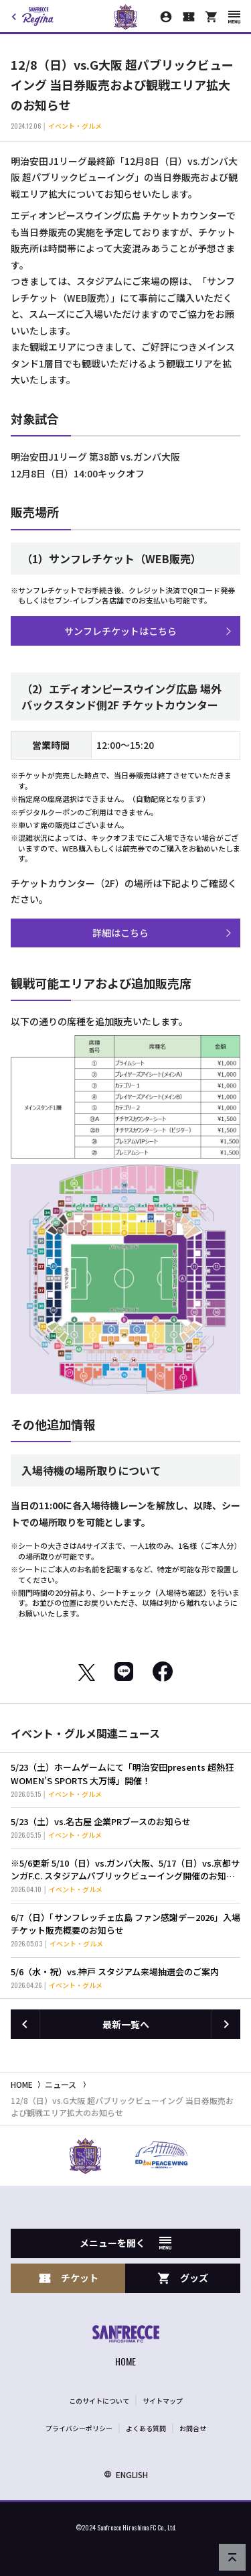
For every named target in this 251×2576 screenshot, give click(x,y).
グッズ (182, 2278)
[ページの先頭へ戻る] (232, 2557)
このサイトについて (99, 2401)
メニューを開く (125, 2242)
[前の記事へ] (25, 2024)
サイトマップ (163, 2401)
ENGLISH (126, 2474)
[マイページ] (166, 17)
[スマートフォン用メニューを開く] (234, 17)
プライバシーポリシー (79, 2428)
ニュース (60, 2084)
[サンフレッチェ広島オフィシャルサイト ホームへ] (125, 2347)
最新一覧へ (125, 2024)
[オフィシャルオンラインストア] (211, 17)
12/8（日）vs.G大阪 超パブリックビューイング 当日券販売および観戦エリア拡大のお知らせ (122, 2106)
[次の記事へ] (226, 2024)
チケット (68, 2278)
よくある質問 (146, 2428)
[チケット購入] (188, 17)
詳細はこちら (120, 932)
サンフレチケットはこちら (120, 631)
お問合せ (192, 2428)
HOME (22, 2084)
